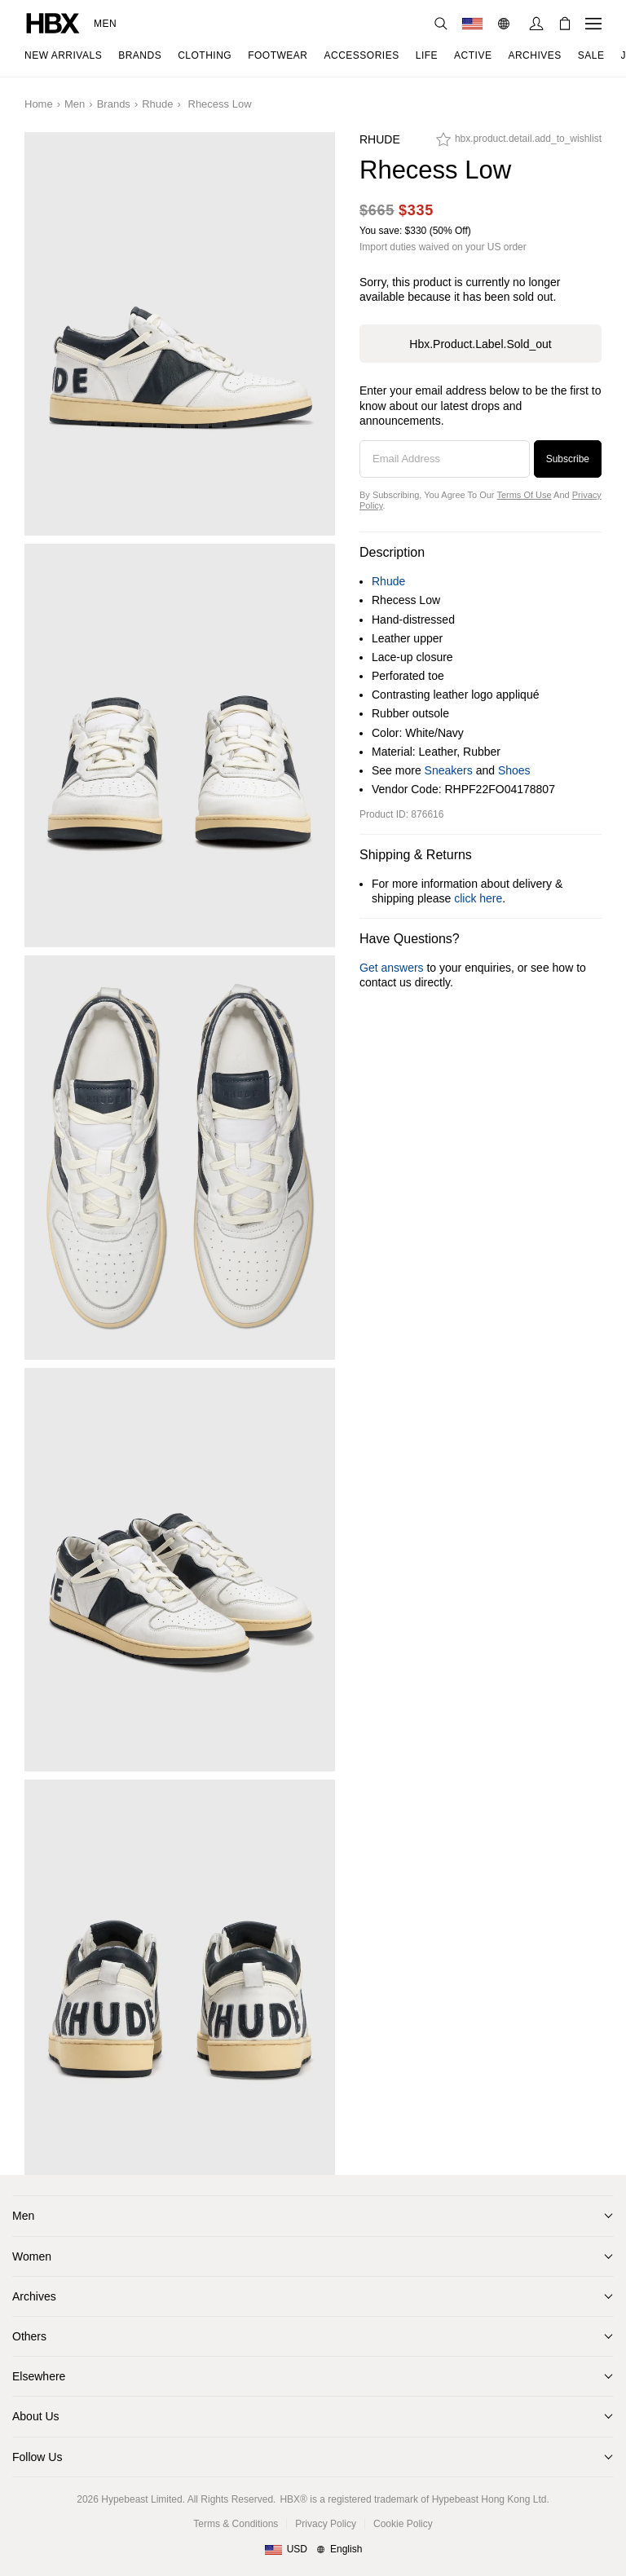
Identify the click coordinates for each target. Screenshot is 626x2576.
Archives (34, 2296)
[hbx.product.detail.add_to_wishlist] (519, 143)
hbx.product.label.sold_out (480, 344)
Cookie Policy (403, 2524)
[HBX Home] (53, 22)
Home (38, 104)
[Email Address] (444, 459)
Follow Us (37, 2457)
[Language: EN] (506, 23)
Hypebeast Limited (141, 2499)
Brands (113, 104)
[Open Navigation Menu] (593, 23)
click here (478, 898)
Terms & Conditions (235, 2524)
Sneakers (449, 770)
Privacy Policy (325, 2524)
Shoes (514, 770)
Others (29, 2336)
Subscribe (567, 459)
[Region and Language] (313, 2549)
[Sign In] (536, 23)
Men (105, 24)
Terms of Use (523, 495)
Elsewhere (38, 2376)
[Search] (441, 23)
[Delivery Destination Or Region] (472, 23)
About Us (36, 2416)
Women (31, 2256)
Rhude (157, 104)
